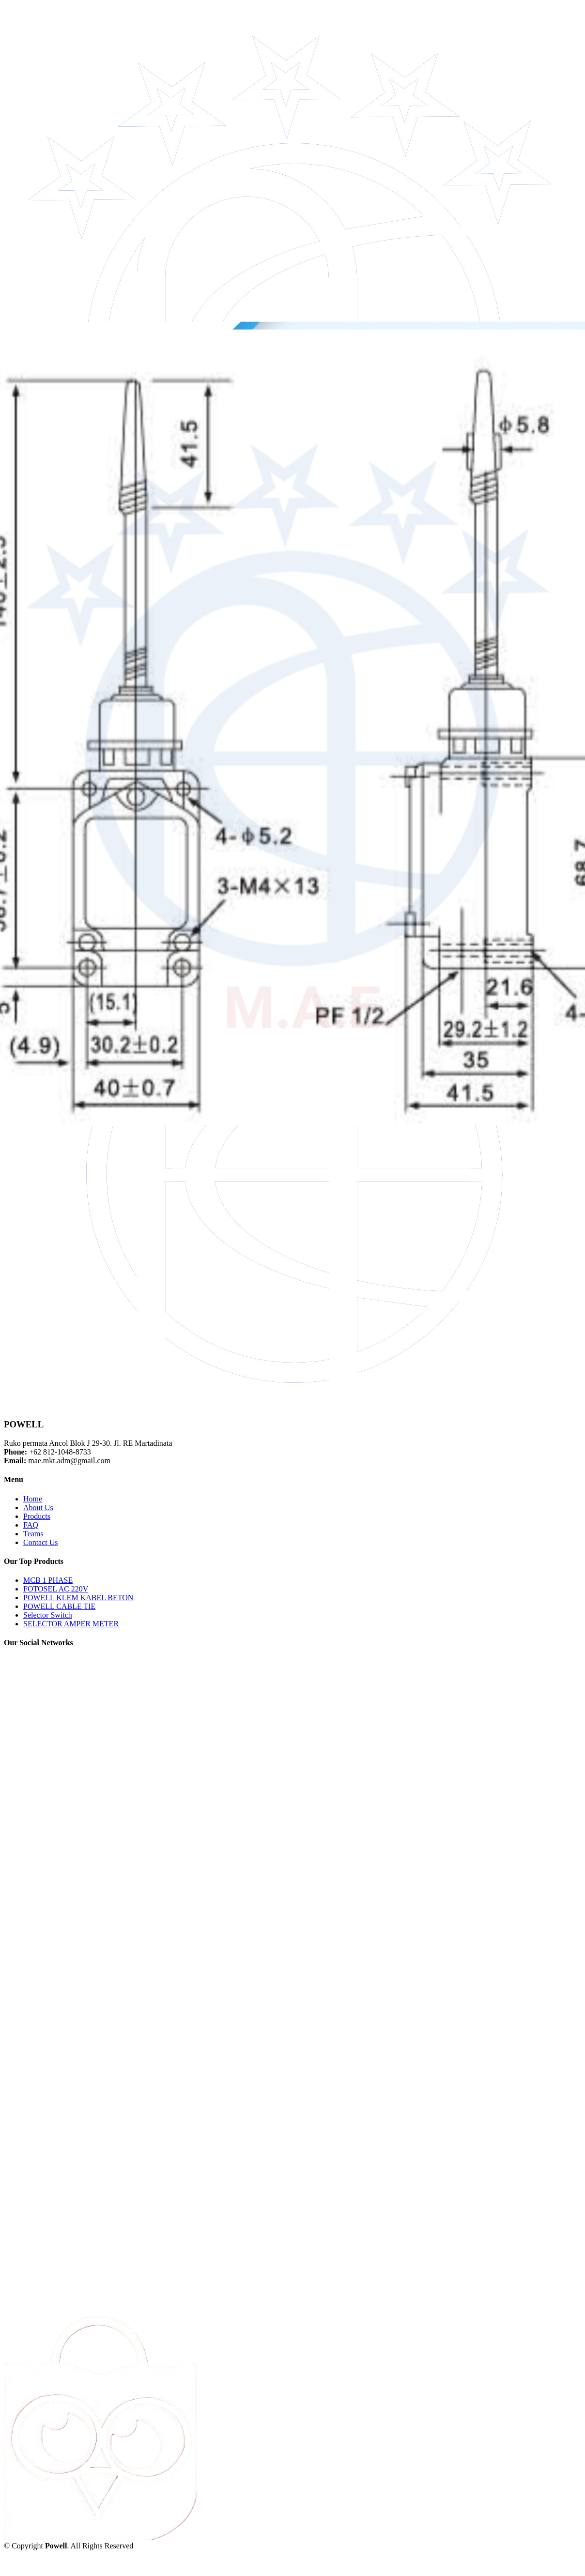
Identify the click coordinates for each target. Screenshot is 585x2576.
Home (32, 1499)
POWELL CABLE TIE (59, 1606)
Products (36, 1516)
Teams (33, 1534)
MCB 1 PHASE (48, 1580)
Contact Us (40, 1542)
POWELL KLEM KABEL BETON (78, 1597)
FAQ (30, 1525)
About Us (38, 1507)
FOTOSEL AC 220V (55, 1589)
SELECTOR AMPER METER (71, 1624)
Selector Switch (47, 1615)
